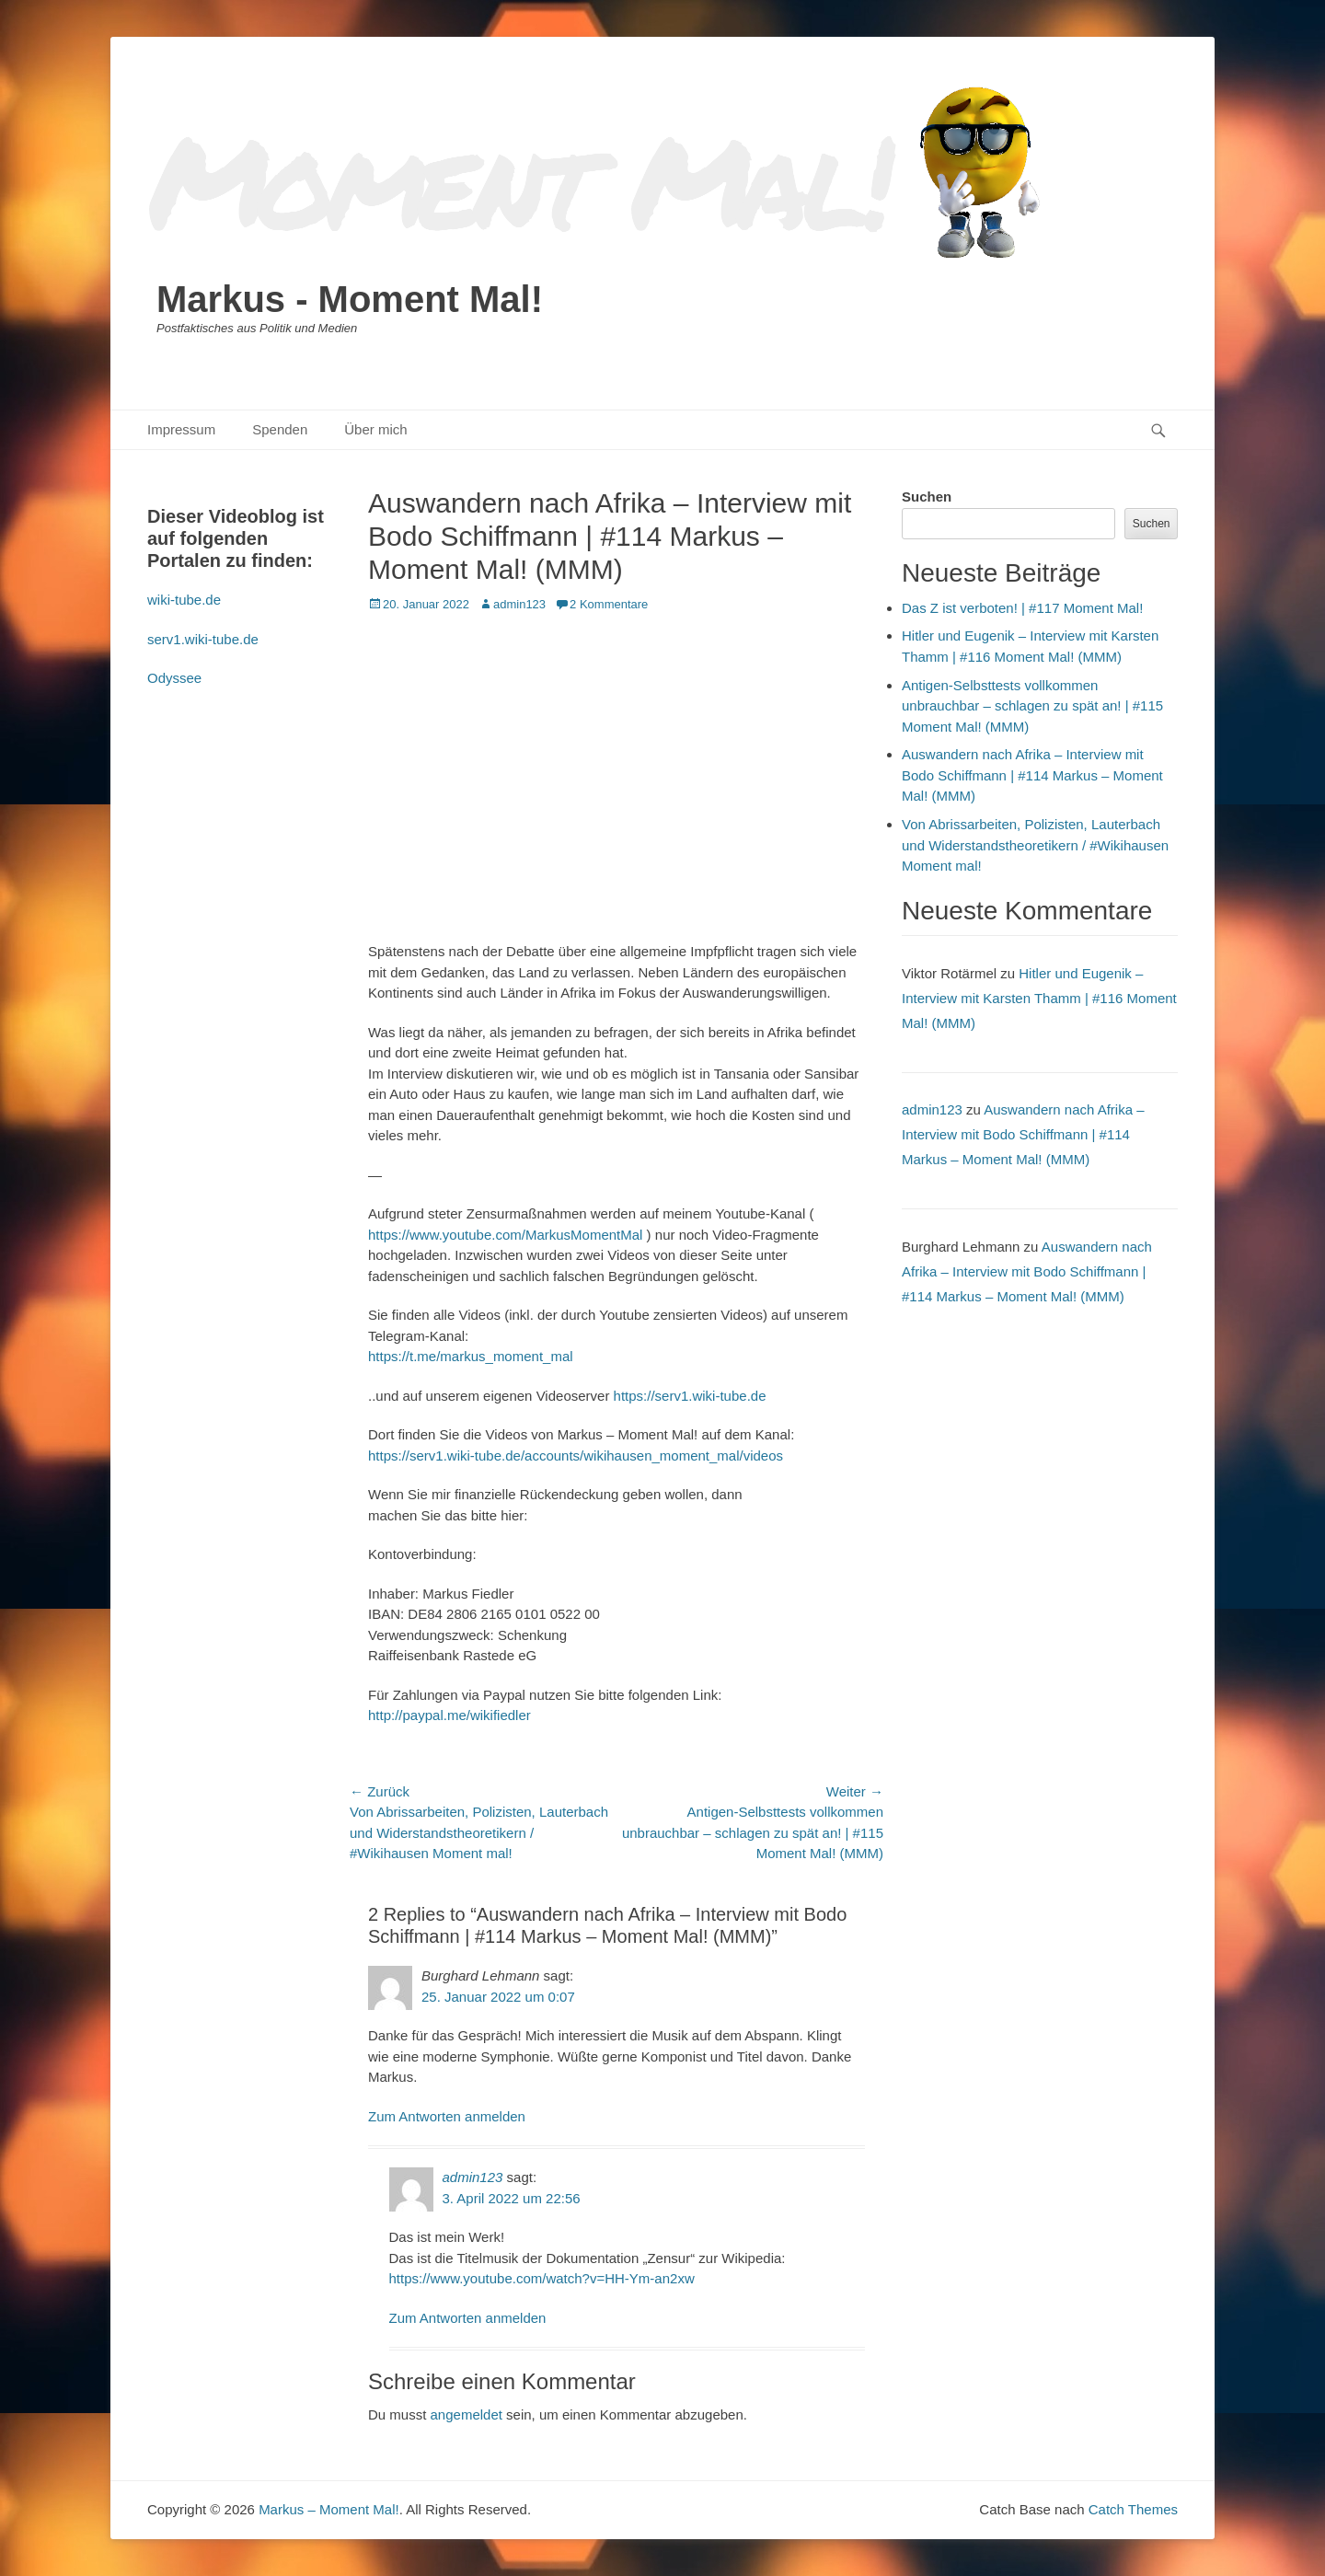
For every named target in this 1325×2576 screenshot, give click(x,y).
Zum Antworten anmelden (446, 2116)
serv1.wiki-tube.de (203, 639)
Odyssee (174, 678)
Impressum (181, 429)
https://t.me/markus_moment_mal (470, 1356)
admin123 (519, 604)
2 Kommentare (609, 604)
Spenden (279, 429)
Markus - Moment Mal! (349, 299)
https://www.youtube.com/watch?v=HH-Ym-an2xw (542, 2278)
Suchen (926, 496)
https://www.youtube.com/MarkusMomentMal (505, 1234)
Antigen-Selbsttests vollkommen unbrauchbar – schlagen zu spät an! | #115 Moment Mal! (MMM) (1032, 705)
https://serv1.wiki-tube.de (690, 1396)
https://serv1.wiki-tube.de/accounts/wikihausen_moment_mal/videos (575, 1455)
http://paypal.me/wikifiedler (449, 1715)
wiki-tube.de (184, 599)
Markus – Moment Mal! (329, 2509)
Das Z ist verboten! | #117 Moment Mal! (1022, 608)
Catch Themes (1133, 2509)
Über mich (375, 429)
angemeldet (466, 2414)
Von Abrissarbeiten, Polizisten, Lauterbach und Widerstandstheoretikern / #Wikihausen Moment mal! (1035, 844)
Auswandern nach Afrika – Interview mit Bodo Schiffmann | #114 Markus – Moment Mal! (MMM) (1032, 774)
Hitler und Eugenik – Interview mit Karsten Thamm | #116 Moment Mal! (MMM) (1039, 998)
